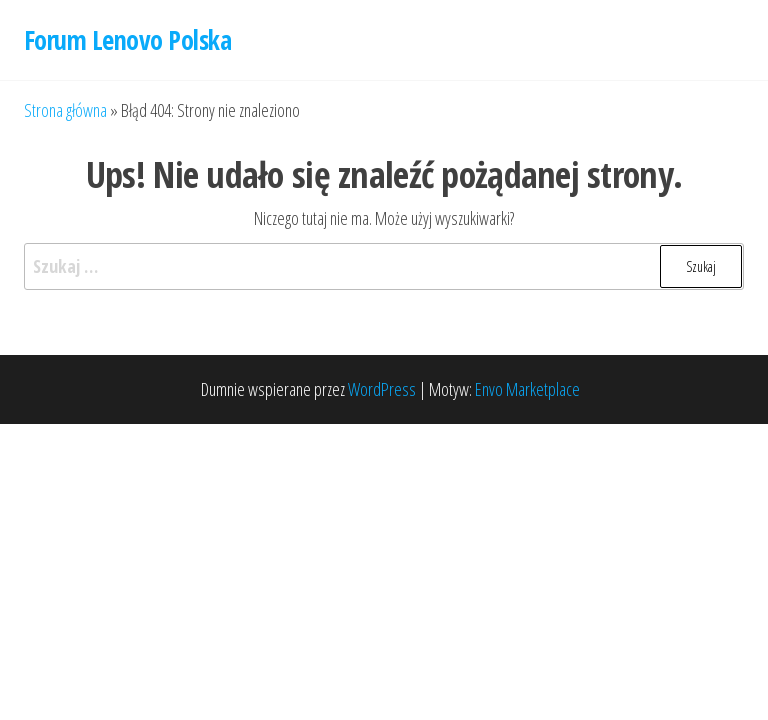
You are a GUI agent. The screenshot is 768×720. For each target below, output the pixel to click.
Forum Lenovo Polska (127, 40)
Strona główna (65, 110)
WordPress (382, 389)
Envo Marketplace (527, 389)
